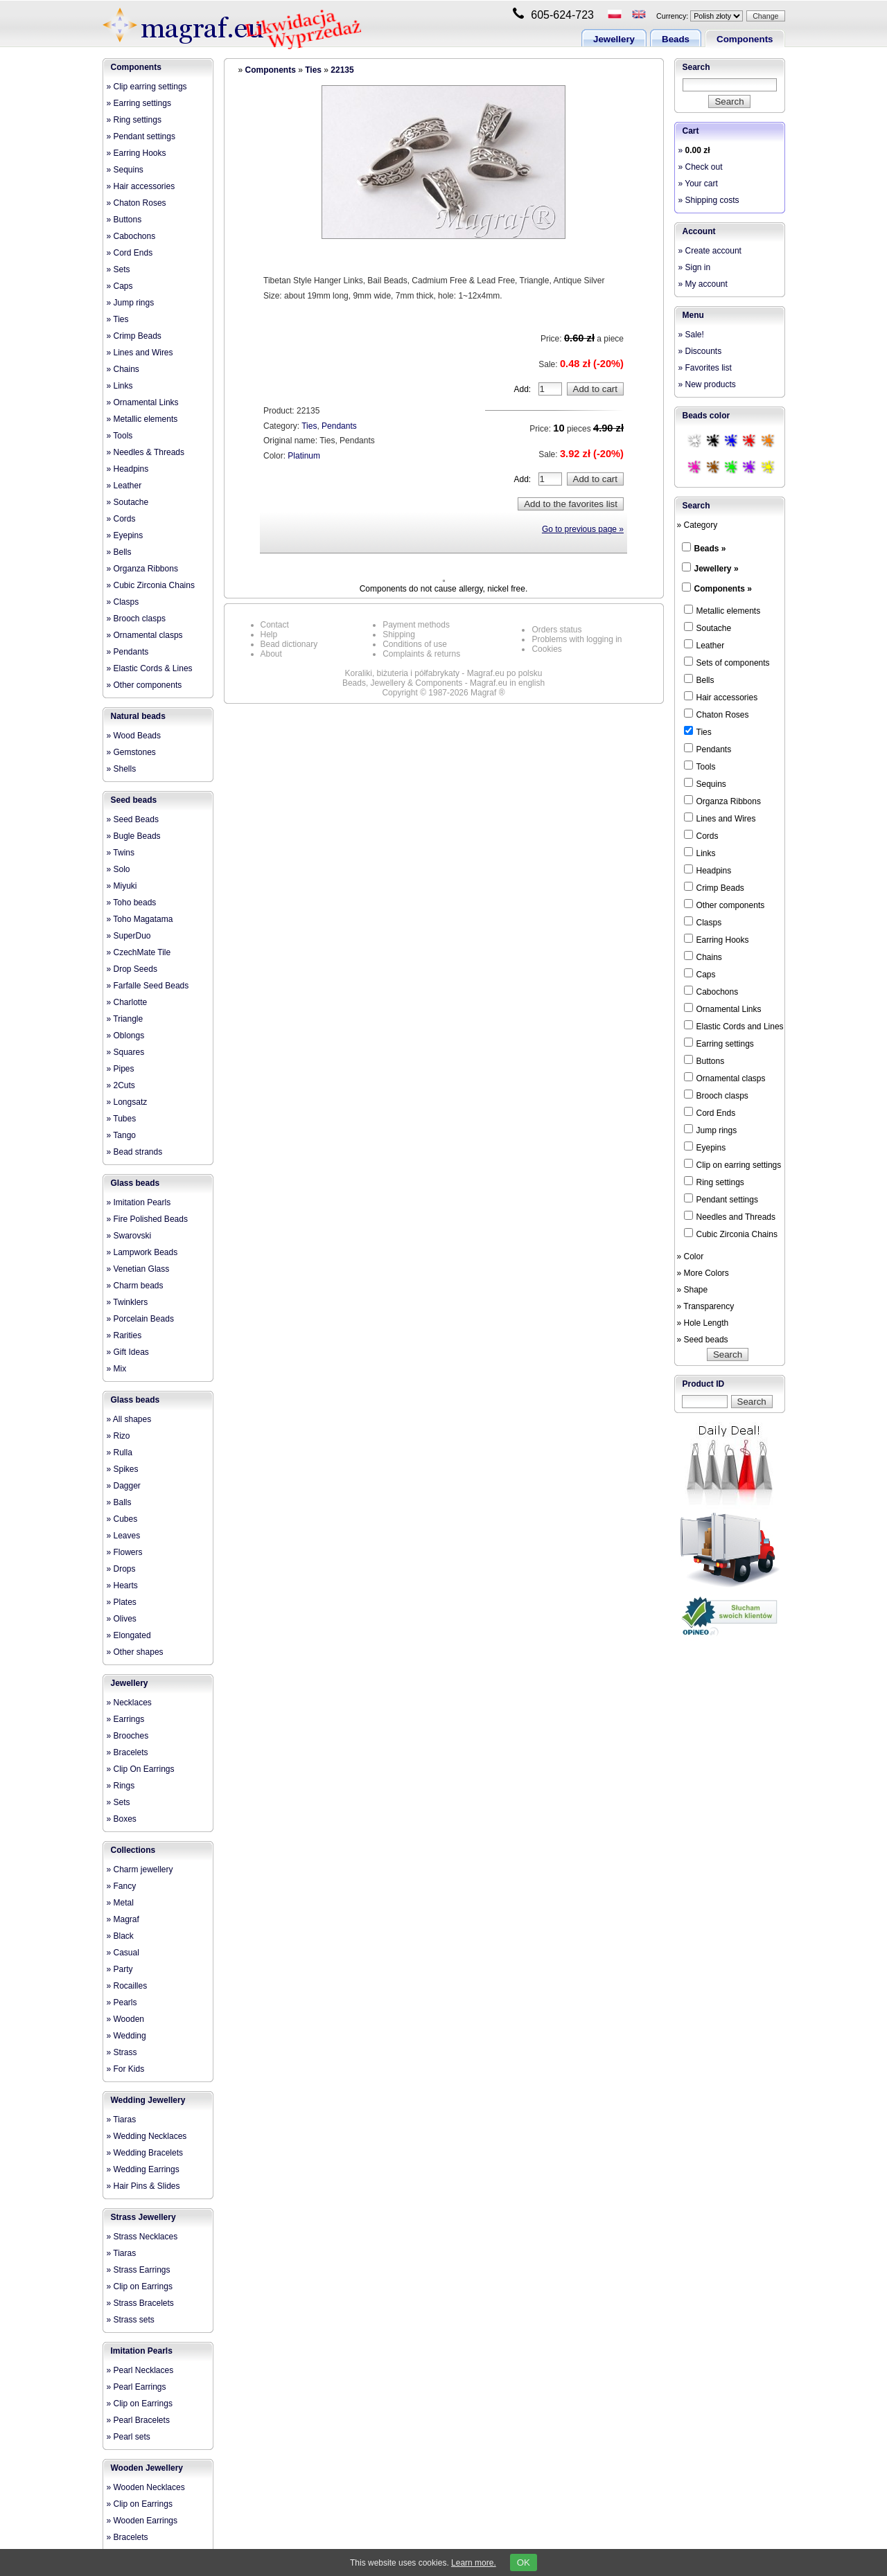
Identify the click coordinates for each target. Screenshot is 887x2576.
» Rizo (118, 1436)
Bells (699, 679)
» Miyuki (122, 886)
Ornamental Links (723, 1008)
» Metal (120, 1903)
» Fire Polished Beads (147, 1219)
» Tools (120, 436)
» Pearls (122, 2002)
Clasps (703, 921)
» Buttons (124, 219)
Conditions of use (415, 644)
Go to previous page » (583, 529)
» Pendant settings (141, 136)
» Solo (118, 869)
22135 (342, 70)
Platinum (304, 456)
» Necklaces (129, 1702)
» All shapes (129, 1419)
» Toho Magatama (140, 919)
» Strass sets (131, 2320)
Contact (275, 625)
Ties (313, 70)
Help (269, 634)
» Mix (117, 1369)
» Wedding (126, 2036)
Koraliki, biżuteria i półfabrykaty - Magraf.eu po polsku (444, 673)
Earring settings (719, 1043)
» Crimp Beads (134, 336)
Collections (133, 1850)
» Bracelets (127, 1752)
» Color (690, 1256)
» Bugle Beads (134, 836)
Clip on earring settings (733, 1164)
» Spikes (123, 1469)
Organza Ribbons (722, 800)
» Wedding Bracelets (145, 2153)
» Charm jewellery (140, 1869)
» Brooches (128, 1736)
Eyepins (705, 1147)
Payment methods (416, 625)
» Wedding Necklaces (147, 2136)
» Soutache (128, 502)
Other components (724, 904)
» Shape (692, 1290)
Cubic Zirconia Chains (731, 1233)
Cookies (546, 649)
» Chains (123, 369)
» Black (120, 1936)
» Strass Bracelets (140, 2303)
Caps (700, 973)
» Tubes (122, 1118)
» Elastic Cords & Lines (150, 668)
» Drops (121, 1569)
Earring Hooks (716, 939)
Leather (704, 644)
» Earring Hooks (136, 153)
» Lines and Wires (140, 352)
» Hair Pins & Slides (143, 2186)
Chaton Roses (716, 714)
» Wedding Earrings (143, 2169)
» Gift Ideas (128, 1352)
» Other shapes (135, 1652)
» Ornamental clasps (145, 635)
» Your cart (698, 183)
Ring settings (714, 1181)
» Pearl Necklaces (140, 2370)
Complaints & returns (421, 654)
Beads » (710, 548)
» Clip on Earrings (140, 2286)
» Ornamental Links (143, 402)
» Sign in (694, 267)
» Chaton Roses (136, 203)
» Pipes (120, 1069)
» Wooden (126, 2019)
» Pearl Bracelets (138, 2420)
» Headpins (128, 469)
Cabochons (711, 991)
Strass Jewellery (143, 2217)
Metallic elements (722, 610)
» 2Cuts (121, 1085)
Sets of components (727, 662)
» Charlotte (127, 1002)
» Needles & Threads (146, 452)
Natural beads (138, 716)
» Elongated (129, 1635)
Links (700, 852)
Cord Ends (710, 1112)
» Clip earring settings (147, 86)
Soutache (708, 627)
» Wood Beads (134, 735)
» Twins (120, 853)
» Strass (122, 2052)
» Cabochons (131, 236)
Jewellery (614, 39)
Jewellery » (716, 569)
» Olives (122, 1619)
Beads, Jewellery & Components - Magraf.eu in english (443, 683)
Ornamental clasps (725, 1077)
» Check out (700, 167)
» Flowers (125, 1552)
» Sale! (691, 334)
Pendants (339, 426)
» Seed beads (702, 1339)
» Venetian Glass (138, 1269)
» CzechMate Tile (139, 952)
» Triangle (125, 1019)
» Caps (120, 286)
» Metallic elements (142, 419)
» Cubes (122, 1519)
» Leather (124, 485)
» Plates (122, 1602)
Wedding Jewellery (148, 2100)
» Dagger (124, 1486)
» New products (707, 384)
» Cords (121, 519)
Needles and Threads (730, 1216)
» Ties (118, 319)
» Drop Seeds (132, 969)
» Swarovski (129, 1236)
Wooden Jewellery (147, 2468)
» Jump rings (131, 303)
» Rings (121, 1786)
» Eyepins (125, 535)
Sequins (705, 783)
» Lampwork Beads (142, 1252)
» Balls (119, 1502)
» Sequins (125, 170)
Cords (701, 835)
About (271, 654)
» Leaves (124, 1535)
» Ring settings (134, 120)
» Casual (123, 1952)
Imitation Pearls (142, 2351)
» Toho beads (132, 902)
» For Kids (126, 2069)
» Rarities (124, 1335)
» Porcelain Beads (140, 1319)
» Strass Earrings (138, 2270)
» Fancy (122, 1886)
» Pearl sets (128, 2437)
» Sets (118, 269)
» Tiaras (122, 2119)
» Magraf (123, 1919)
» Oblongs (126, 1035)
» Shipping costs (708, 200)
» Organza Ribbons (142, 569)
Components (745, 39)
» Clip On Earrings (141, 1769)
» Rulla (119, 1452)
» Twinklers (127, 1302)
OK (523, 2562)
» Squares (126, 1052)
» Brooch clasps (136, 618)
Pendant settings (721, 1199)
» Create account (709, 251)
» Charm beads (135, 1285)
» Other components (144, 685)
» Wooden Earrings (142, 2520)
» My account (703, 284)
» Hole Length (703, 1323)
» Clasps (123, 602)
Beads (676, 39)
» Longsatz (127, 1102)
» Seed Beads (133, 819)
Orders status (556, 629)
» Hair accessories (141, 186)
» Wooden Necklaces (146, 2487)
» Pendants (128, 652)
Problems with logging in (577, 639)
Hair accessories (721, 696)
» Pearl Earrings (136, 2387)
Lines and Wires (720, 818)
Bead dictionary (289, 644)
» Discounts (700, 351)
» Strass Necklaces (142, 2236)
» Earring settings (139, 103)
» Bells (119, 552)
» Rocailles (127, 1986)
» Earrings (126, 1719)
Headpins (708, 870)
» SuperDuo (129, 936)
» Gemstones (131, 752)
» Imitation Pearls (139, 1202)
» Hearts (122, 1585)
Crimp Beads (714, 887)
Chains (703, 956)
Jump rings (710, 1129)
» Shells (122, 769)
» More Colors (703, 1273)
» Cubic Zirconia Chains (151, 585)
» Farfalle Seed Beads (148, 986)
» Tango (122, 1135)
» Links (120, 386)
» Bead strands (135, 1152)
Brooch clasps (716, 1095)
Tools (700, 766)
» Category (697, 525)
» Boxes (122, 1819)
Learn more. (473, 2563)
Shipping (399, 634)
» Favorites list (705, 368)
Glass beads (135, 1183)
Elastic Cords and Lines (734, 1025)
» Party (120, 1969)
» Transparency (706, 1306)
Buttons (704, 1060)
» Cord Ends (130, 253)
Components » (723, 589)
